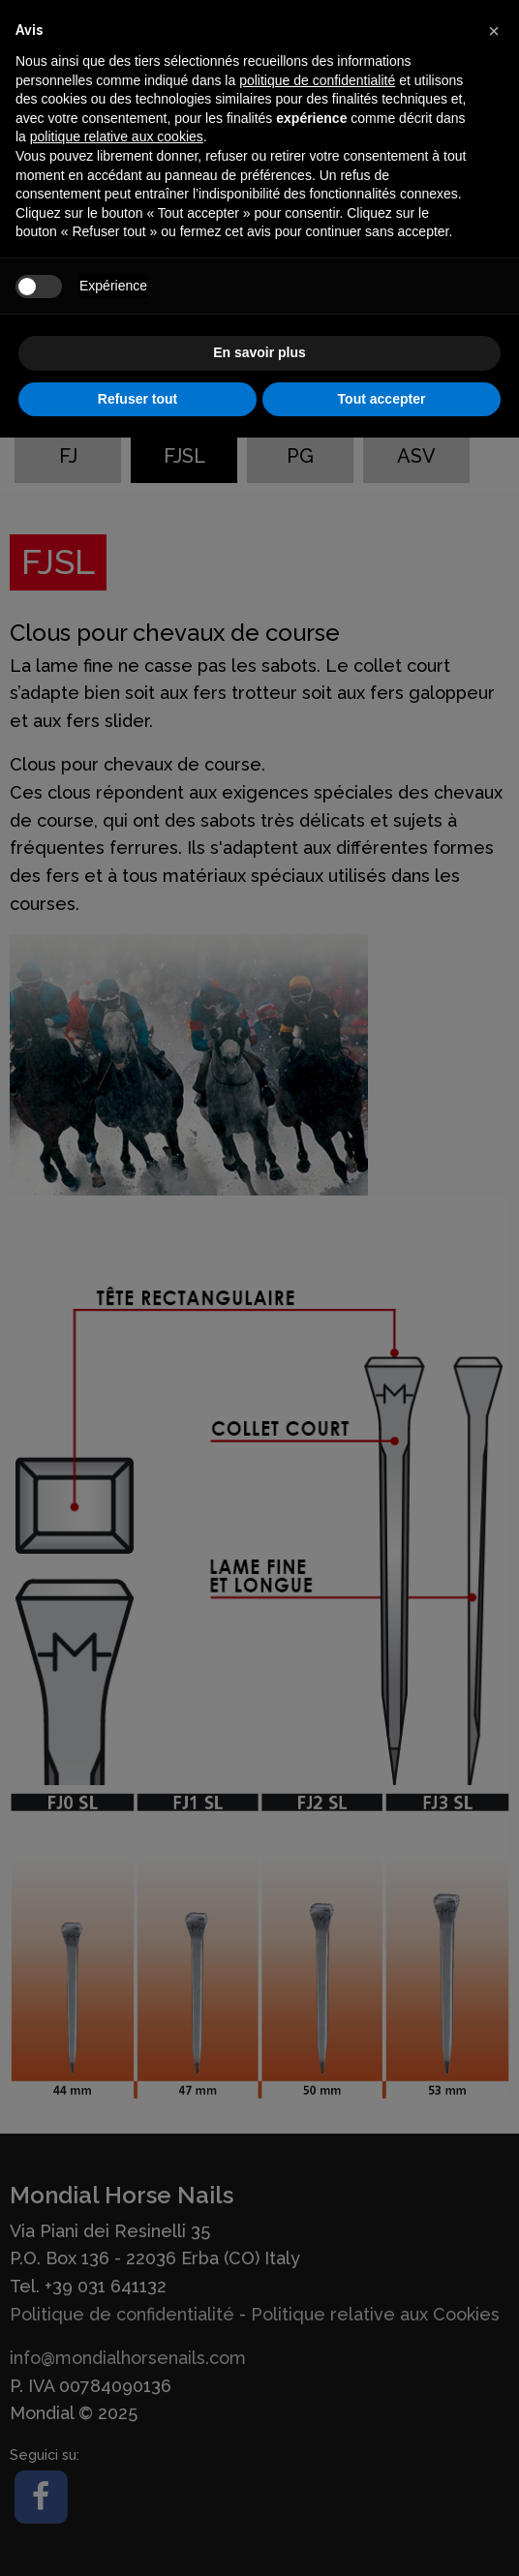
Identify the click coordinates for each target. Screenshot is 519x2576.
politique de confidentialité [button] (317, 80)
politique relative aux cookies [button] (116, 136)
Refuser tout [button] (137, 399)
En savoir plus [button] (259, 352)
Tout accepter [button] (382, 399)
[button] (493, 30)
